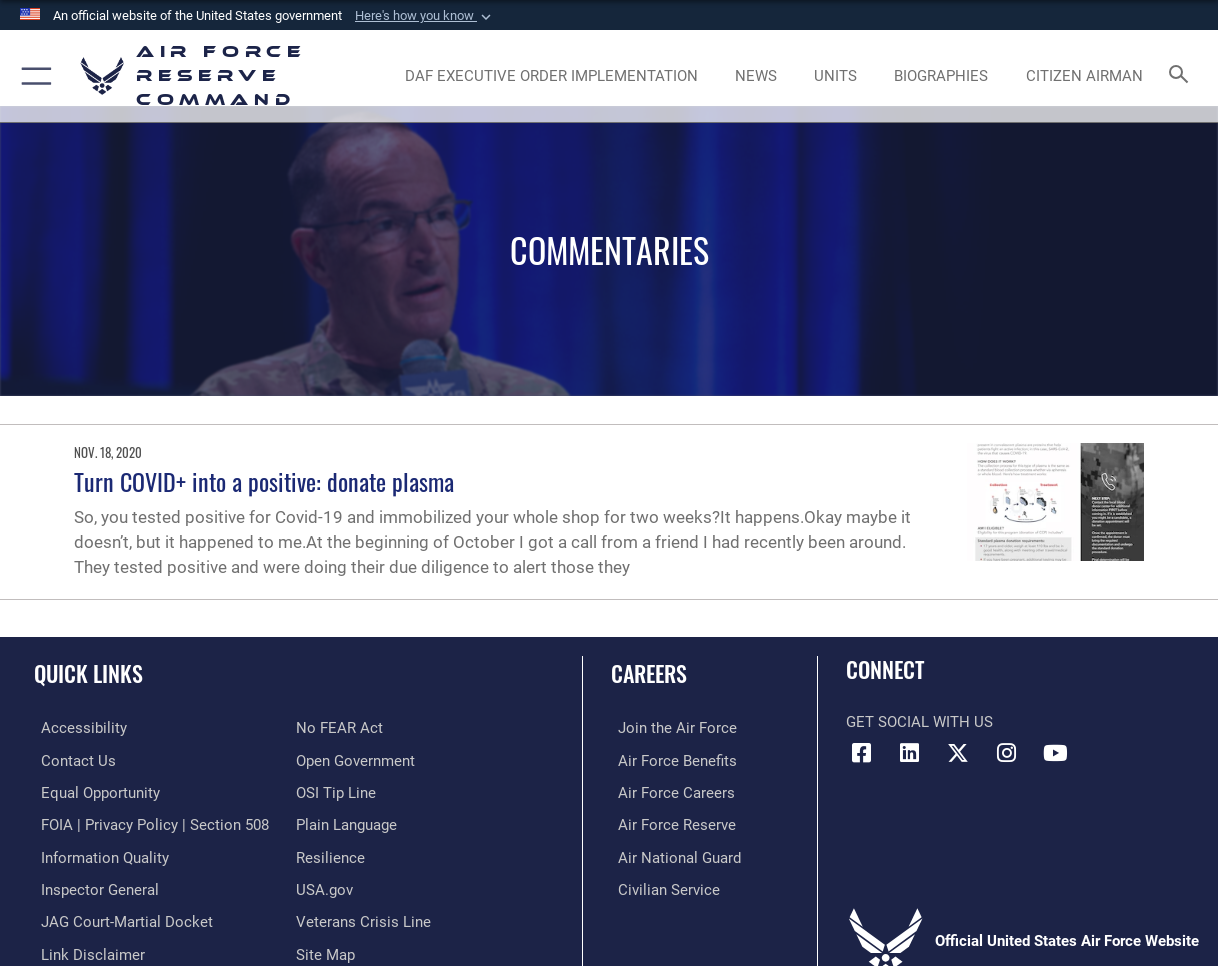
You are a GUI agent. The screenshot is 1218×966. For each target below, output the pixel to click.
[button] (425, 16)
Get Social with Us (919, 722)
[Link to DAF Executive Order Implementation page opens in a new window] (551, 76)
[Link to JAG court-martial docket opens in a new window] (120, 918)
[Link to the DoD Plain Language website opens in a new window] (346, 823)
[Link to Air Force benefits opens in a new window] (670, 760)
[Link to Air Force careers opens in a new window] (669, 792)
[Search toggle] (1183, 75)
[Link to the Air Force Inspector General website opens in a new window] (93, 887)
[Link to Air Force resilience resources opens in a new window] (330, 855)
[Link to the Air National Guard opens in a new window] (672, 855)
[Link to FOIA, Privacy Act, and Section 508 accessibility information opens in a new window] (148, 823)
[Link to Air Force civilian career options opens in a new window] (662, 887)
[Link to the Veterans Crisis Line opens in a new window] (363, 918)
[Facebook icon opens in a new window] (861, 753)
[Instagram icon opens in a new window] (1007, 753)
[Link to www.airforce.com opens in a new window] (670, 728)
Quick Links (88, 672)
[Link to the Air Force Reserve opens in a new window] (670, 823)
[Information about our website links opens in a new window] (86, 950)
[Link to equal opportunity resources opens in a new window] (93, 792)
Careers (649, 672)
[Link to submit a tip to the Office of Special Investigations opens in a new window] (336, 792)
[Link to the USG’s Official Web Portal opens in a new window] (324, 887)
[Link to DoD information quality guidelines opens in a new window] (98, 855)
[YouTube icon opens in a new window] (1056, 753)
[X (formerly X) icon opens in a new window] (958, 753)
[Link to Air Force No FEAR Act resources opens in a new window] (339, 728)
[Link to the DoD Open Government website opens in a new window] (355, 760)
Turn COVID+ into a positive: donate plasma (264, 481)
